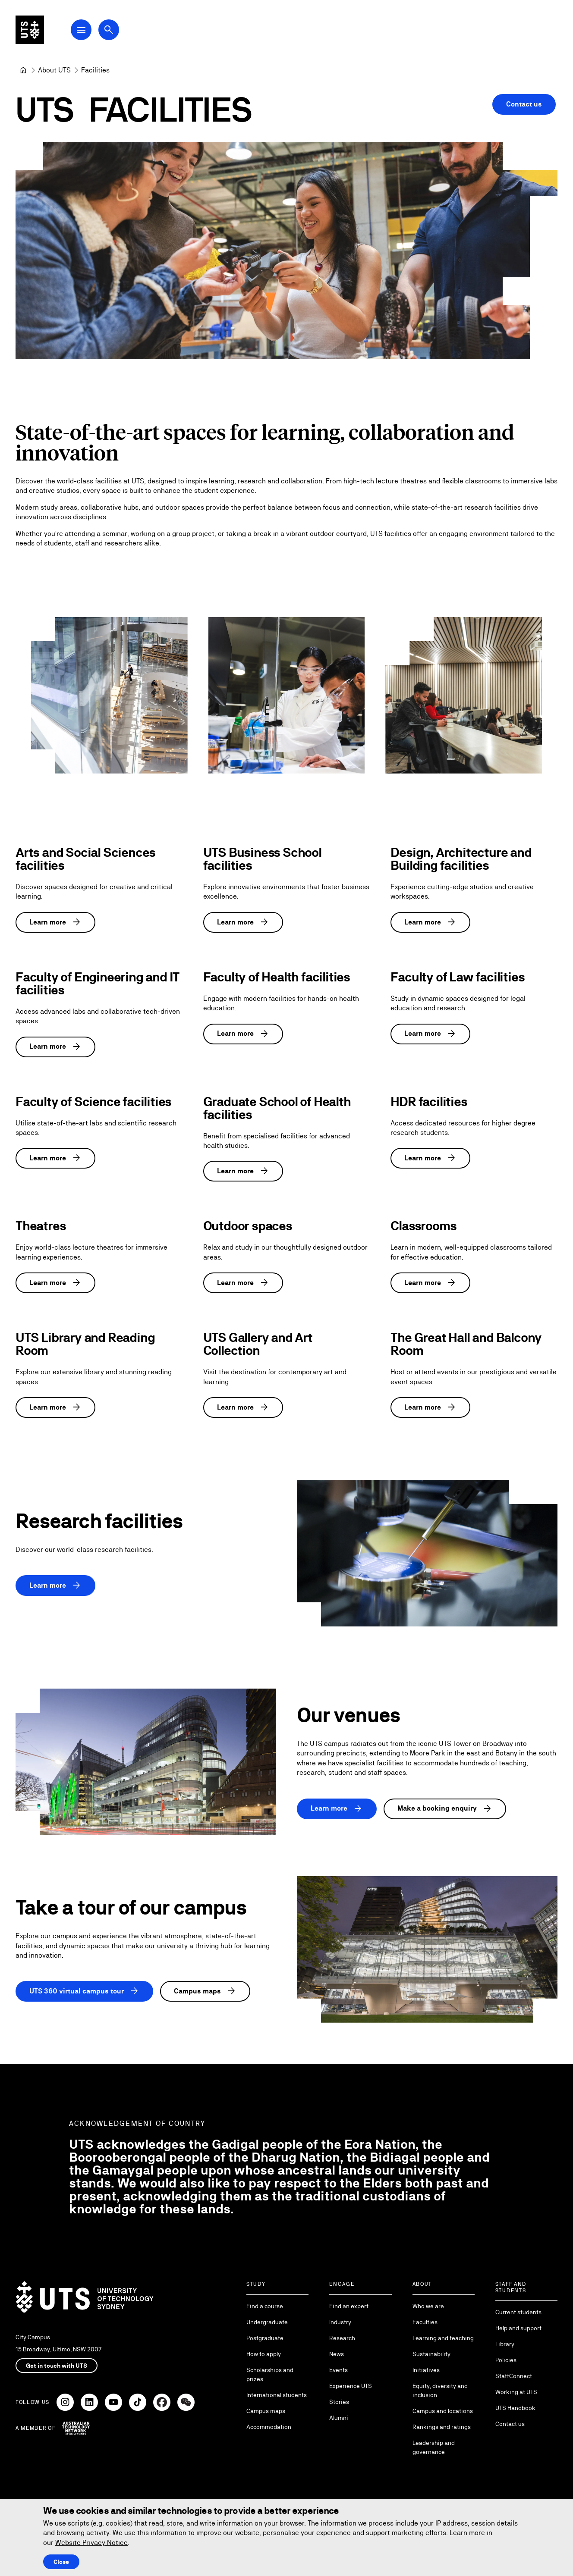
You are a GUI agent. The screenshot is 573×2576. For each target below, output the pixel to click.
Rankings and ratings (441, 2426)
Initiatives (426, 2369)
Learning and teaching (443, 2338)
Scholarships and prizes (269, 2374)
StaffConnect (513, 2375)
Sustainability (431, 2353)
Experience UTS (350, 2385)
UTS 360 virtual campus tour (84, 1992)
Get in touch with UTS (56, 2365)
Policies (505, 2360)
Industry (340, 2322)
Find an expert (348, 2306)
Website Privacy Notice (91, 2542)
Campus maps (205, 1992)
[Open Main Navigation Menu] (88, 31)
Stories (339, 2401)
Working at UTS (516, 2391)
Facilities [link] (95, 70)
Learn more (55, 922)
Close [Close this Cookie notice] (61, 2561)
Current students (518, 2312)
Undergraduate (267, 2322)
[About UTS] (54, 70)
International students (276, 2394)
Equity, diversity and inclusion (440, 2390)
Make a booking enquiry (444, 1808)
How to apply (263, 2353)
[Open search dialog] (115, 31)
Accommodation (268, 2426)
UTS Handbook (515, 2407)
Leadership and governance (433, 2447)
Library (504, 2344)
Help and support (518, 2328)
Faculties (425, 2322)
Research (342, 2338)
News (336, 2353)
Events (338, 2369)
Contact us (524, 104)
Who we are (428, 2306)
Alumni (338, 2417)
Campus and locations (442, 2410)
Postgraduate (264, 2338)
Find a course (264, 2306)
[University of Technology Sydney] (23, 70)
